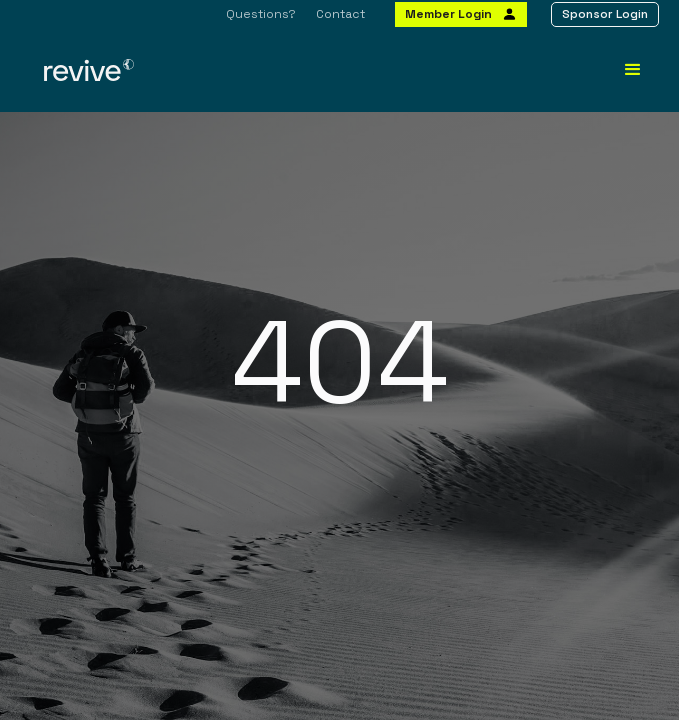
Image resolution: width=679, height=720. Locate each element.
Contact (340, 14)
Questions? (261, 14)
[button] (633, 70)
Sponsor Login (605, 14)
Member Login (448, 14)
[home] (189, 70)
